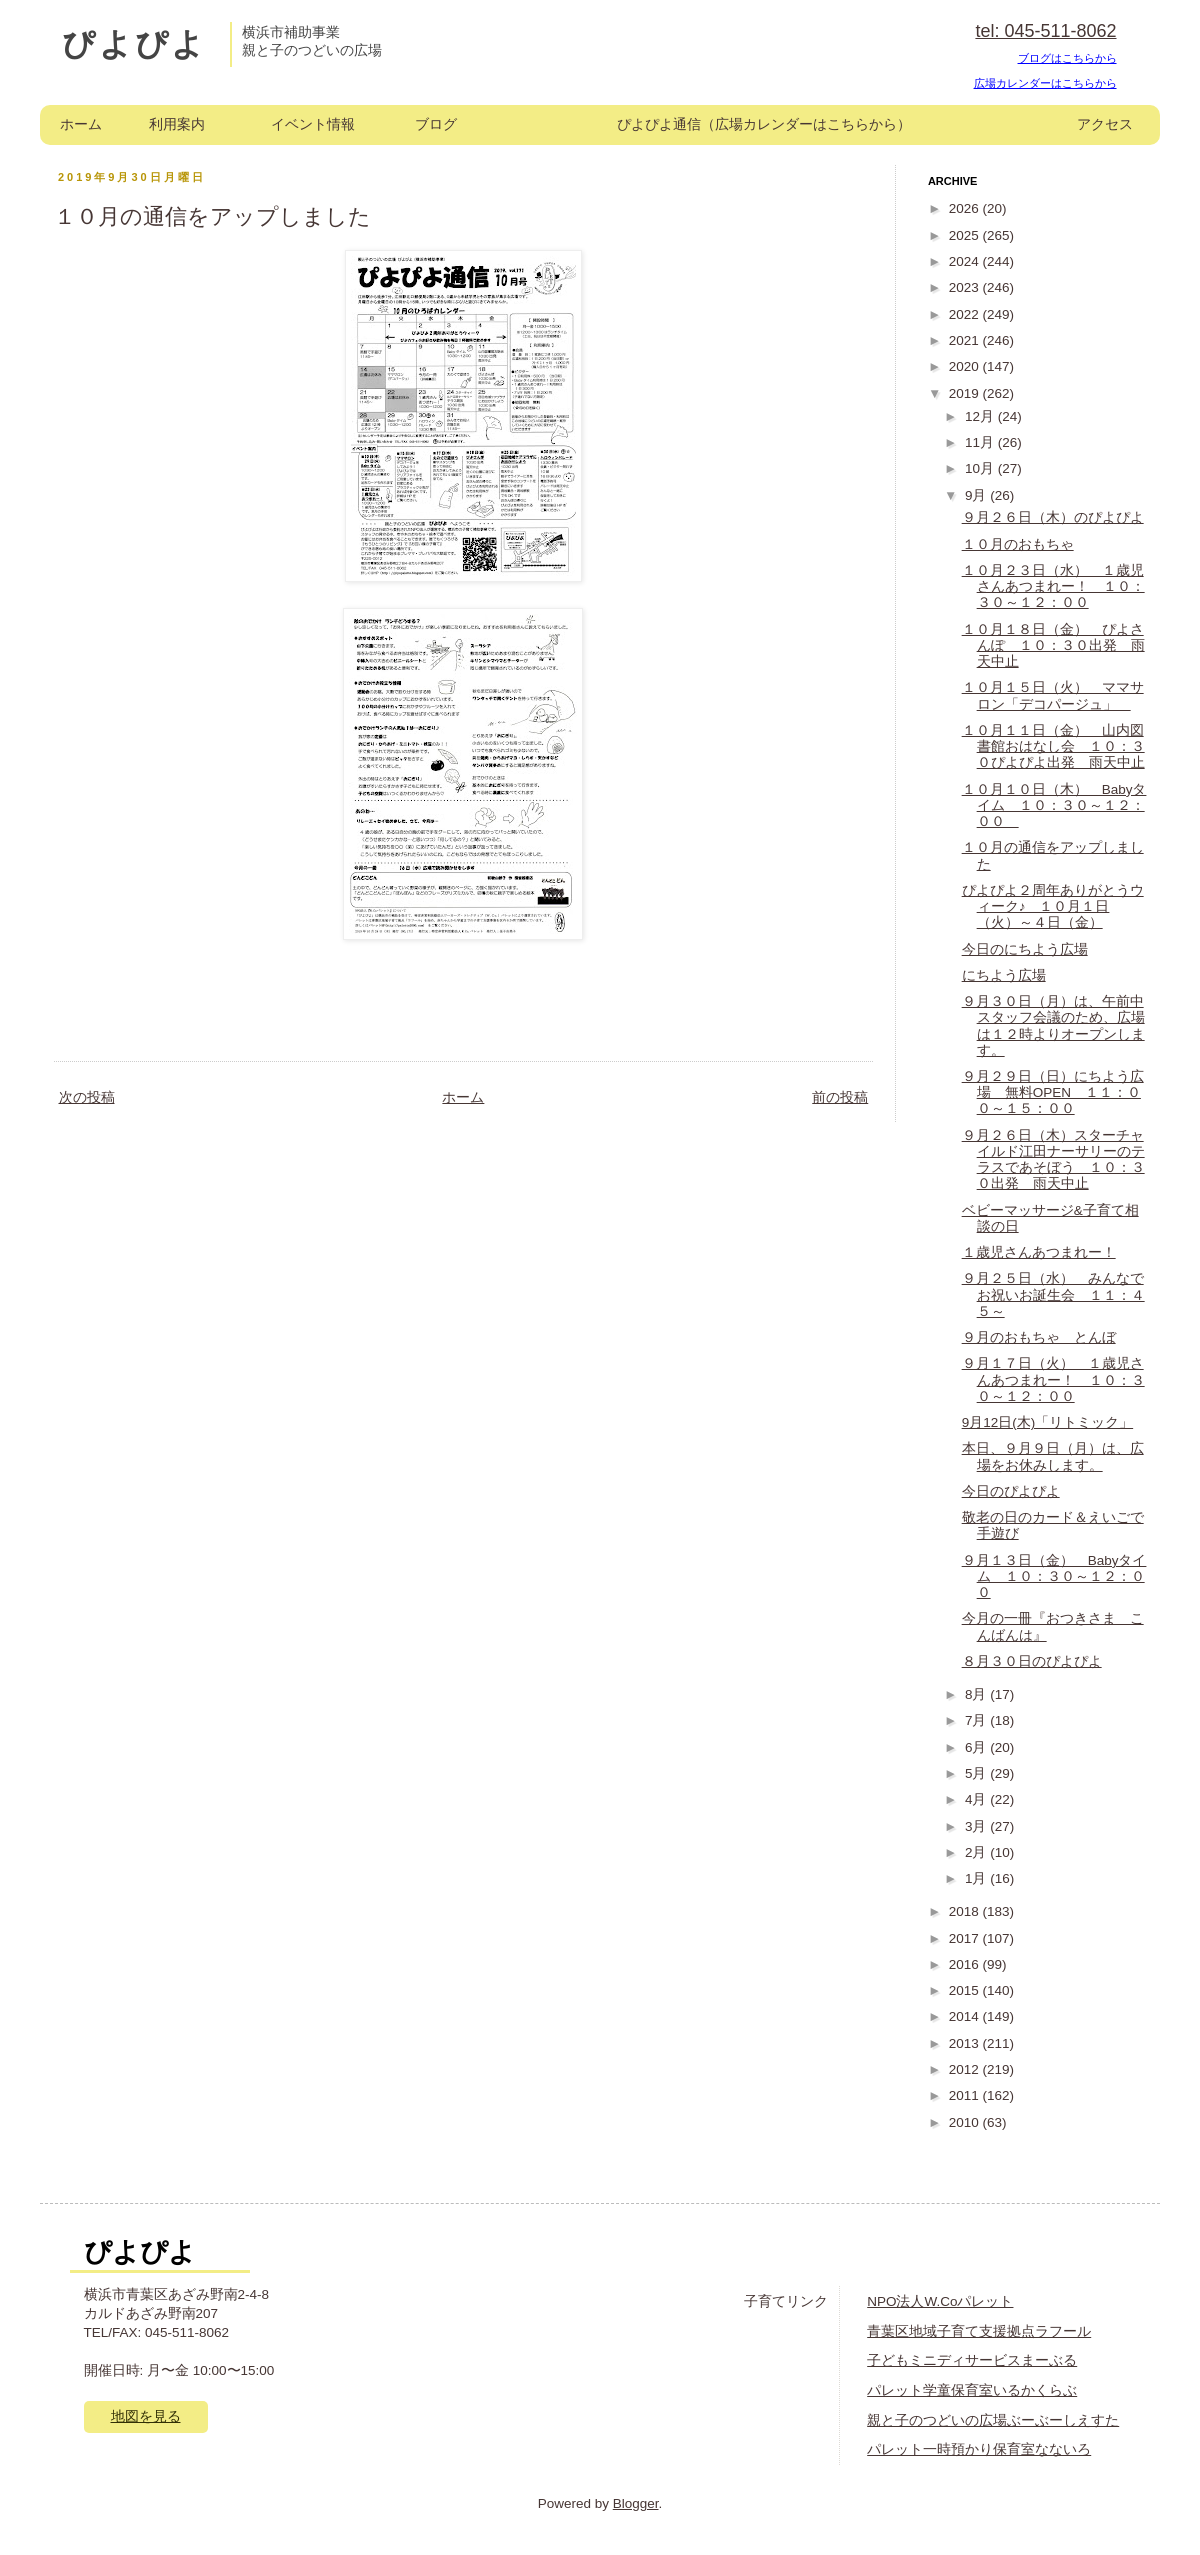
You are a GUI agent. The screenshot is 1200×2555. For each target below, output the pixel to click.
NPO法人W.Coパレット (940, 2301)
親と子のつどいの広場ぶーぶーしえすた (993, 2420)
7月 (977, 1720)
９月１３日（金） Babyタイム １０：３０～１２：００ (1054, 1576)
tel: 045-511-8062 (1045, 31)
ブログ (436, 124)
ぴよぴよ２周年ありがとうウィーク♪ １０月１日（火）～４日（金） (1053, 906)
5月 (977, 1773)
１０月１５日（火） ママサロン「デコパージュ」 (1053, 695)
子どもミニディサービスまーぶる (972, 2360)
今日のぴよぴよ (1011, 1491)
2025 (966, 235)
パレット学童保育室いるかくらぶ (972, 2390)
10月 (981, 468)
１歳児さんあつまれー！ (1039, 1252)
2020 (966, 366)
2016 (966, 1964)
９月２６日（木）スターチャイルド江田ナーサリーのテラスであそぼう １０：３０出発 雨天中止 (1053, 1160)
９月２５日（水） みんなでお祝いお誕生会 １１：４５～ (1053, 1294)
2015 (966, 1990)
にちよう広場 (1004, 975)
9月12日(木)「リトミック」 (1048, 1422)
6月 (977, 1747)
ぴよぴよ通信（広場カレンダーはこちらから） (764, 124)
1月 (977, 1878)
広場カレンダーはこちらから (1045, 83)
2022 (966, 314)
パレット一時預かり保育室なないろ (979, 2449)
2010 (966, 2122)
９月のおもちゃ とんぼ (1039, 1337)
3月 (977, 1826)
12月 (981, 416)
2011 (966, 2095)
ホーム (81, 124)
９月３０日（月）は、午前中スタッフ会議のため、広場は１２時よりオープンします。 (1053, 1026)
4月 (977, 1799)
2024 (966, 261)
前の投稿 (840, 1097)
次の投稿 (87, 1097)
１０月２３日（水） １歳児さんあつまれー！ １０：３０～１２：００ (1053, 586)
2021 (966, 340)
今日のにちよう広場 (1025, 949)
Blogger (636, 2503)
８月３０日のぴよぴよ (1032, 1661)
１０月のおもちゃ (1018, 544)
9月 (977, 495)
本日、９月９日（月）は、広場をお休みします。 (1053, 1456)
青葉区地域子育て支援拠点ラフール (979, 2331)
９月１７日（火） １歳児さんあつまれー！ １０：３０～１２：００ (1053, 1379)
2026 (966, 208)
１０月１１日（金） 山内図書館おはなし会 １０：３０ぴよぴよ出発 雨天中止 (1053, 746)
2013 (966, 2043)
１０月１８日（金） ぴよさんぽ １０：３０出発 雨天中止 (1053, 645)
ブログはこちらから (1067, 58)
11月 (981, 442)
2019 (966, 393)
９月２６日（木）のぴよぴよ (1053, 517)
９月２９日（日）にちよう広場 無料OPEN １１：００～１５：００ (1053, 1092)
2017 (966, 1938)
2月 (977, 1852)
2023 (966, 287)
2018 (966, 1911)
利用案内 (177, 124)
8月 (977, 1694)
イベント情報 (313, 124)
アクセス (1105, 124)
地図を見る (146, 2416)
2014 (966, 2016)
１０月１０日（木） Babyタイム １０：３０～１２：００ (1054, 805)
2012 (966, 2069)
